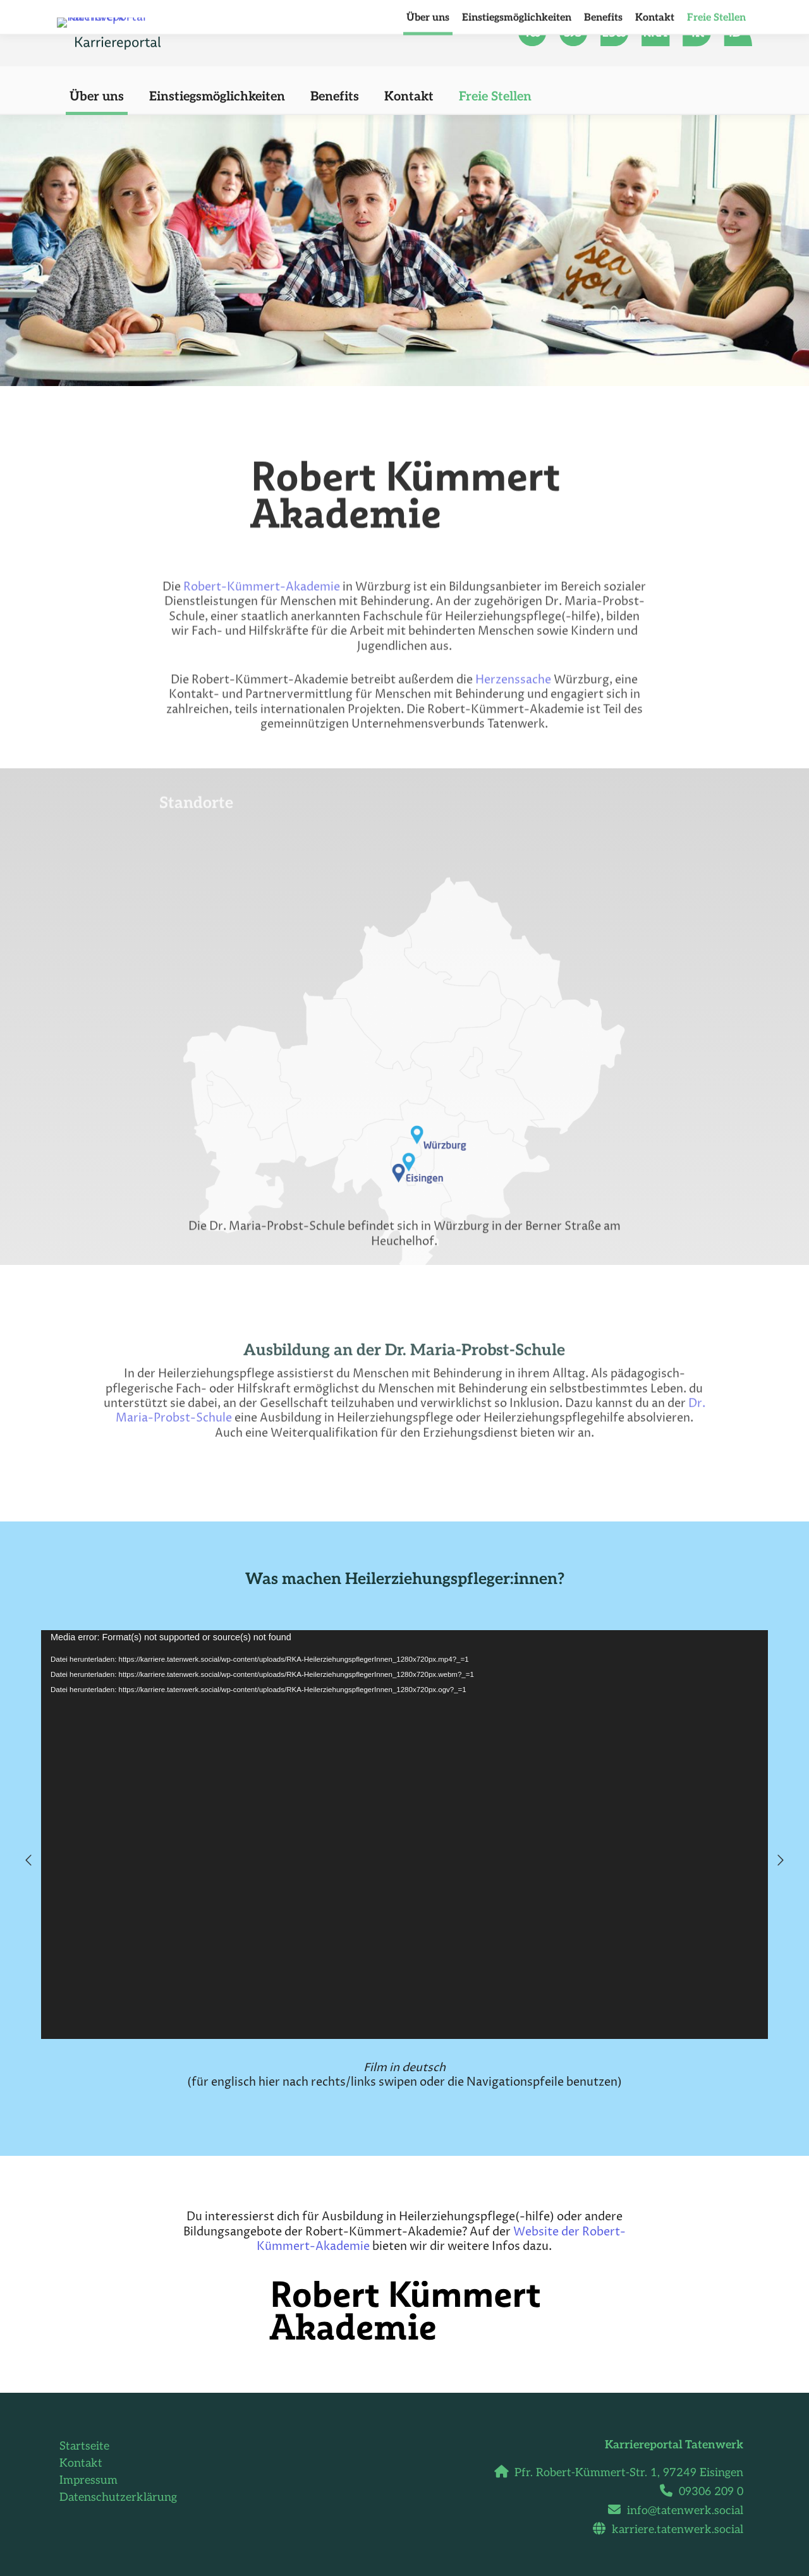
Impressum (88, 2480)
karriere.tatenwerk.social (672, 2529)
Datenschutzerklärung (118, 2497)
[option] (404, 1859)
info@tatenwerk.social (680, 2510)
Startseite (84, 2446)
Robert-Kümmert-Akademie (261, 698)
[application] (404, 1834)
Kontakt (80, 2463)
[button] (28, 1860)
